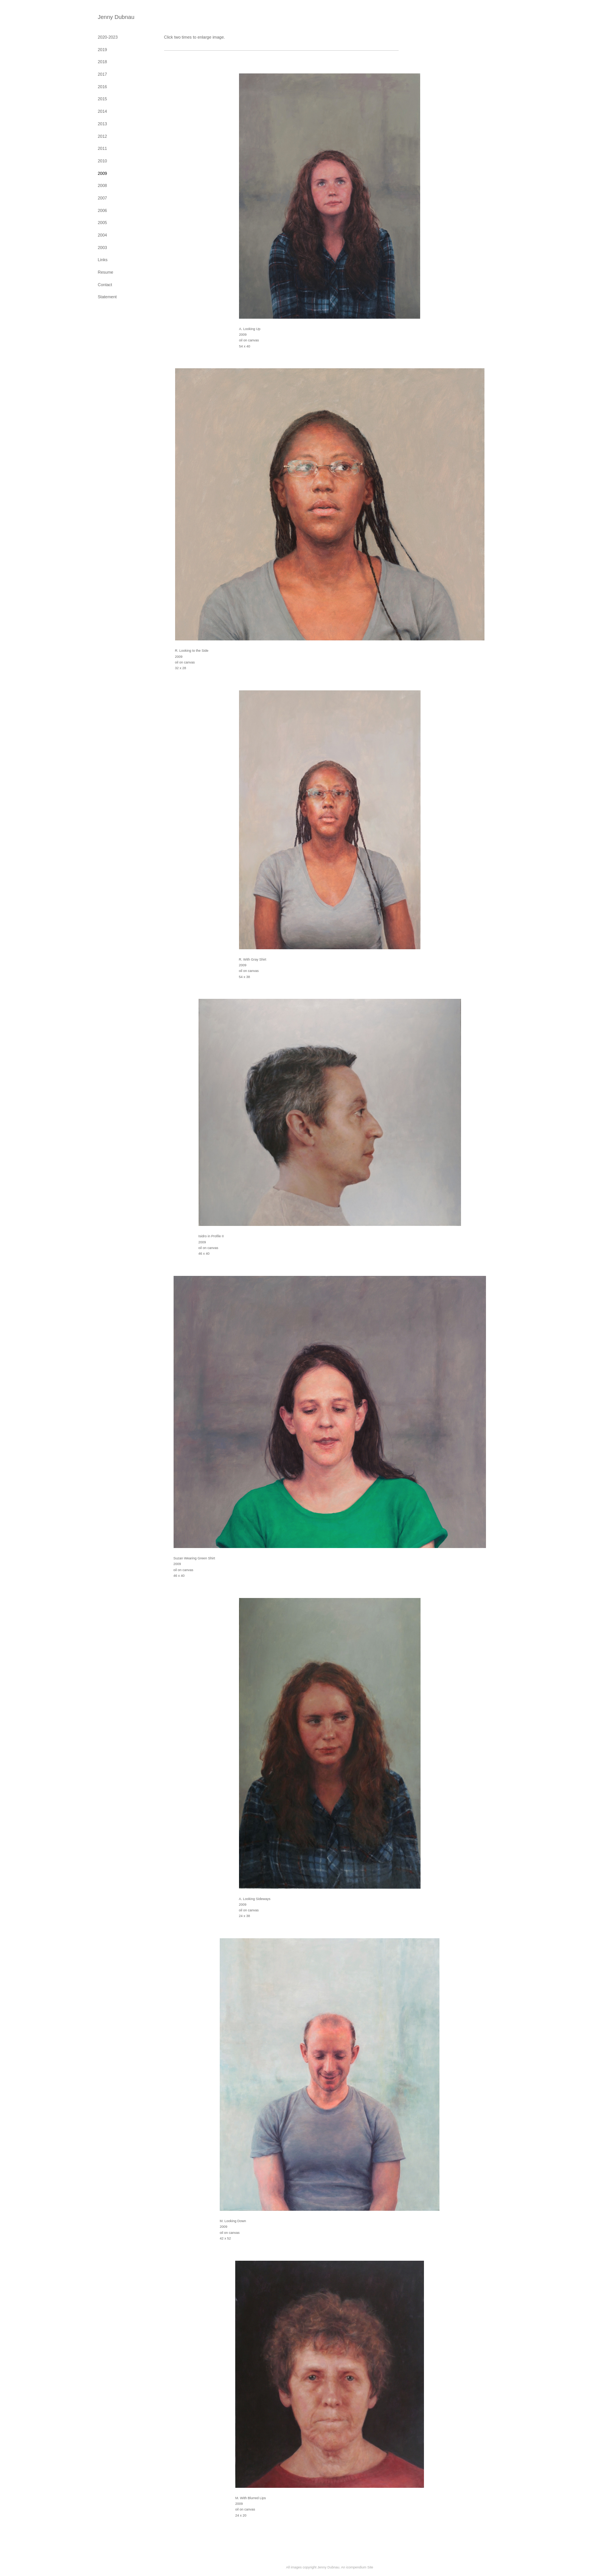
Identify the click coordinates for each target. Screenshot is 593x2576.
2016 (102, 86)
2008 (102, 185)
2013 (102, 123)
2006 (102, 210)
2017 (102, 74)
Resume (105, 272)
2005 (102, 222)
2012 (102, 136)
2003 (102, 247)
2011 (102, 148)
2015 (102, 99)
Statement (107, 296)
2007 (102, 198)
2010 (102, 161)
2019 (102, 49)
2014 (102, 111)
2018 (102, 61)
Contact (105, 284)
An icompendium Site (357, 2567)
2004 (102, 235)
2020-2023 (108, 37)
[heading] (116, 16)
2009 (102, 173)
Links (103, 259)
